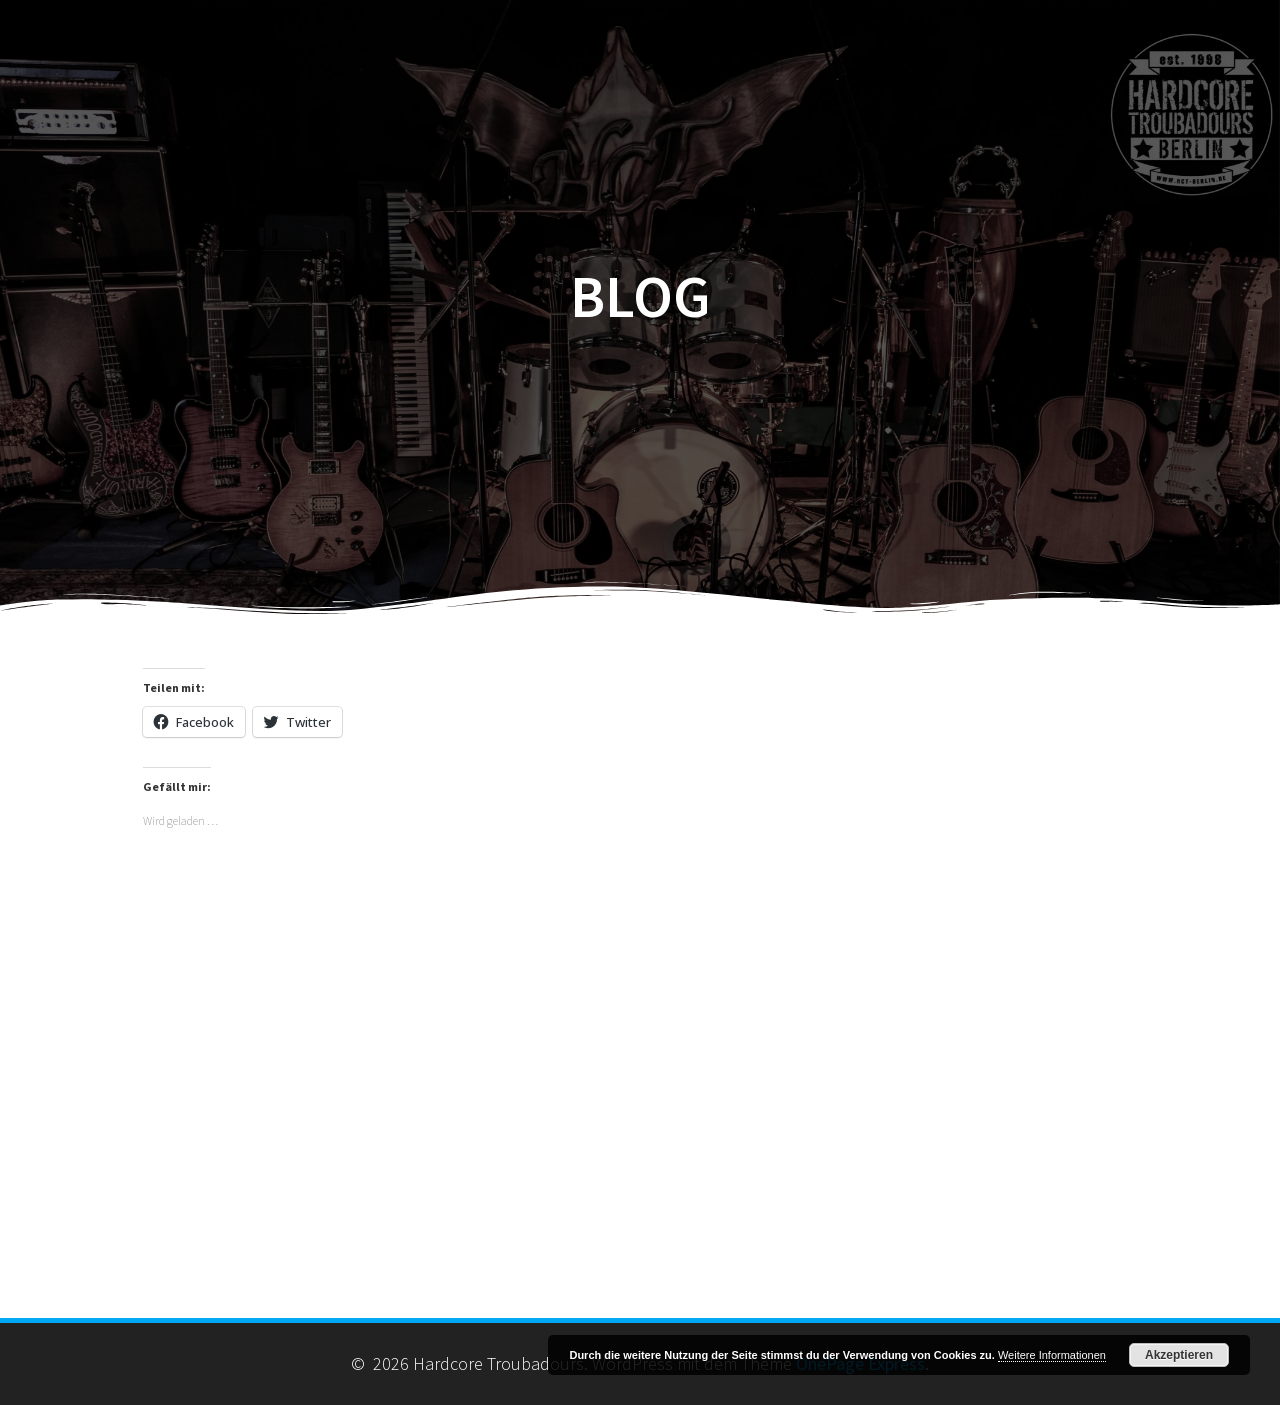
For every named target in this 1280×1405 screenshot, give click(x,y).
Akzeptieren (1179, 1355)
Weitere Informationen (1052, 1355)
